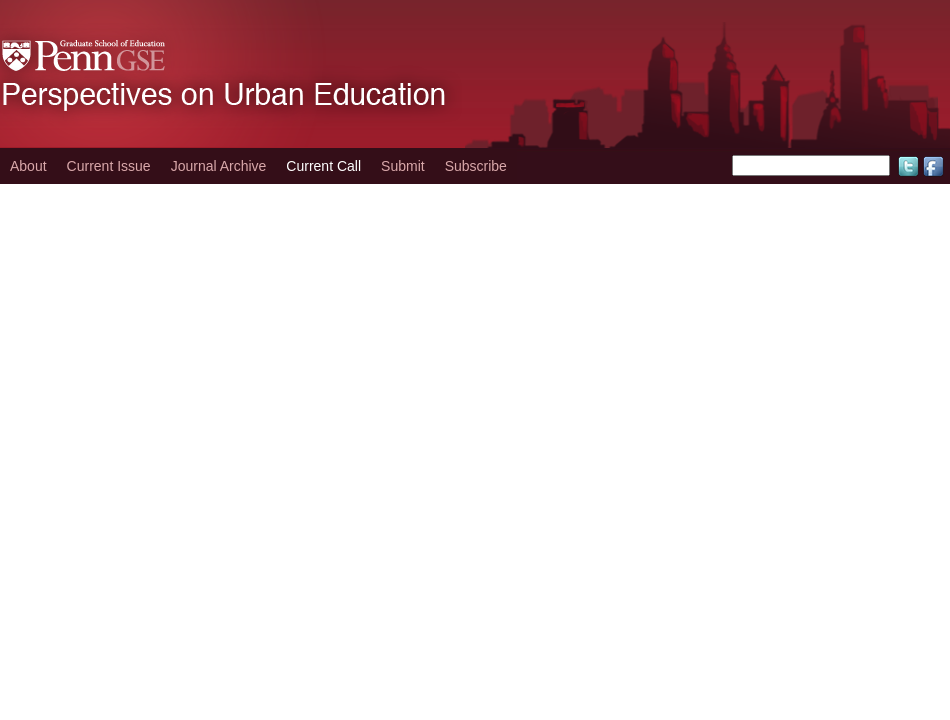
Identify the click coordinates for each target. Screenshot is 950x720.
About (28, 166)
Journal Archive (219, 166)
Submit (403, 166)
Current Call (323, 166)
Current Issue (109, 166)
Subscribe (476, 166)
